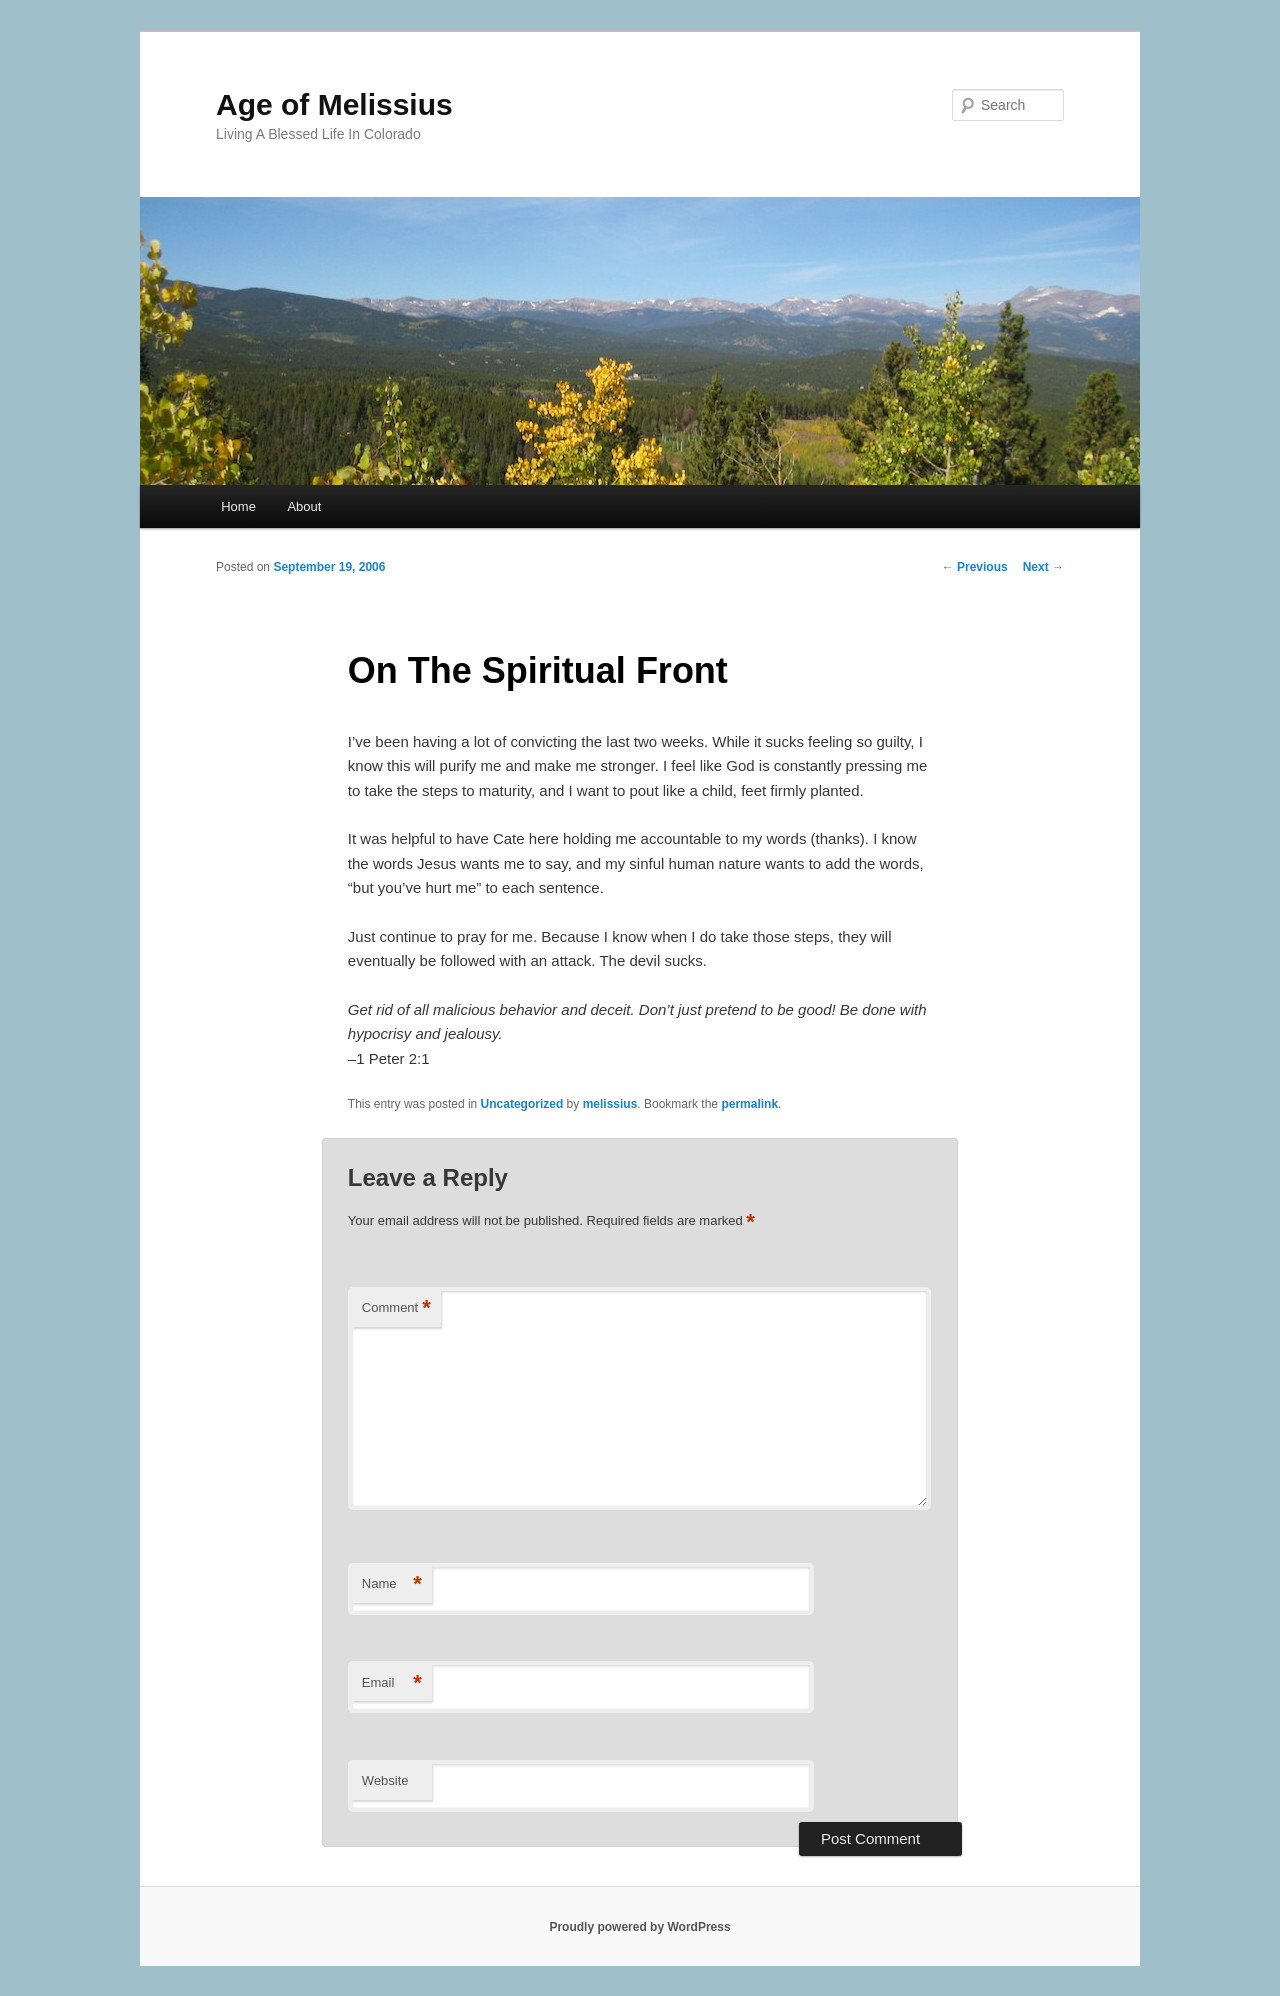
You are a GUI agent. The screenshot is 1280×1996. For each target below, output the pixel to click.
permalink (749, 1104)
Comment (396, 1308)
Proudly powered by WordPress (639, 1927)
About (304, 506)
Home (238, 506)
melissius (610, 1104)
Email (392, 1683)
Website (385, 1780)
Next (1043, 567)
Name (392, 1584)
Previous (975, 567)
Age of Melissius (334, 104)
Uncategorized (522, 1104)
